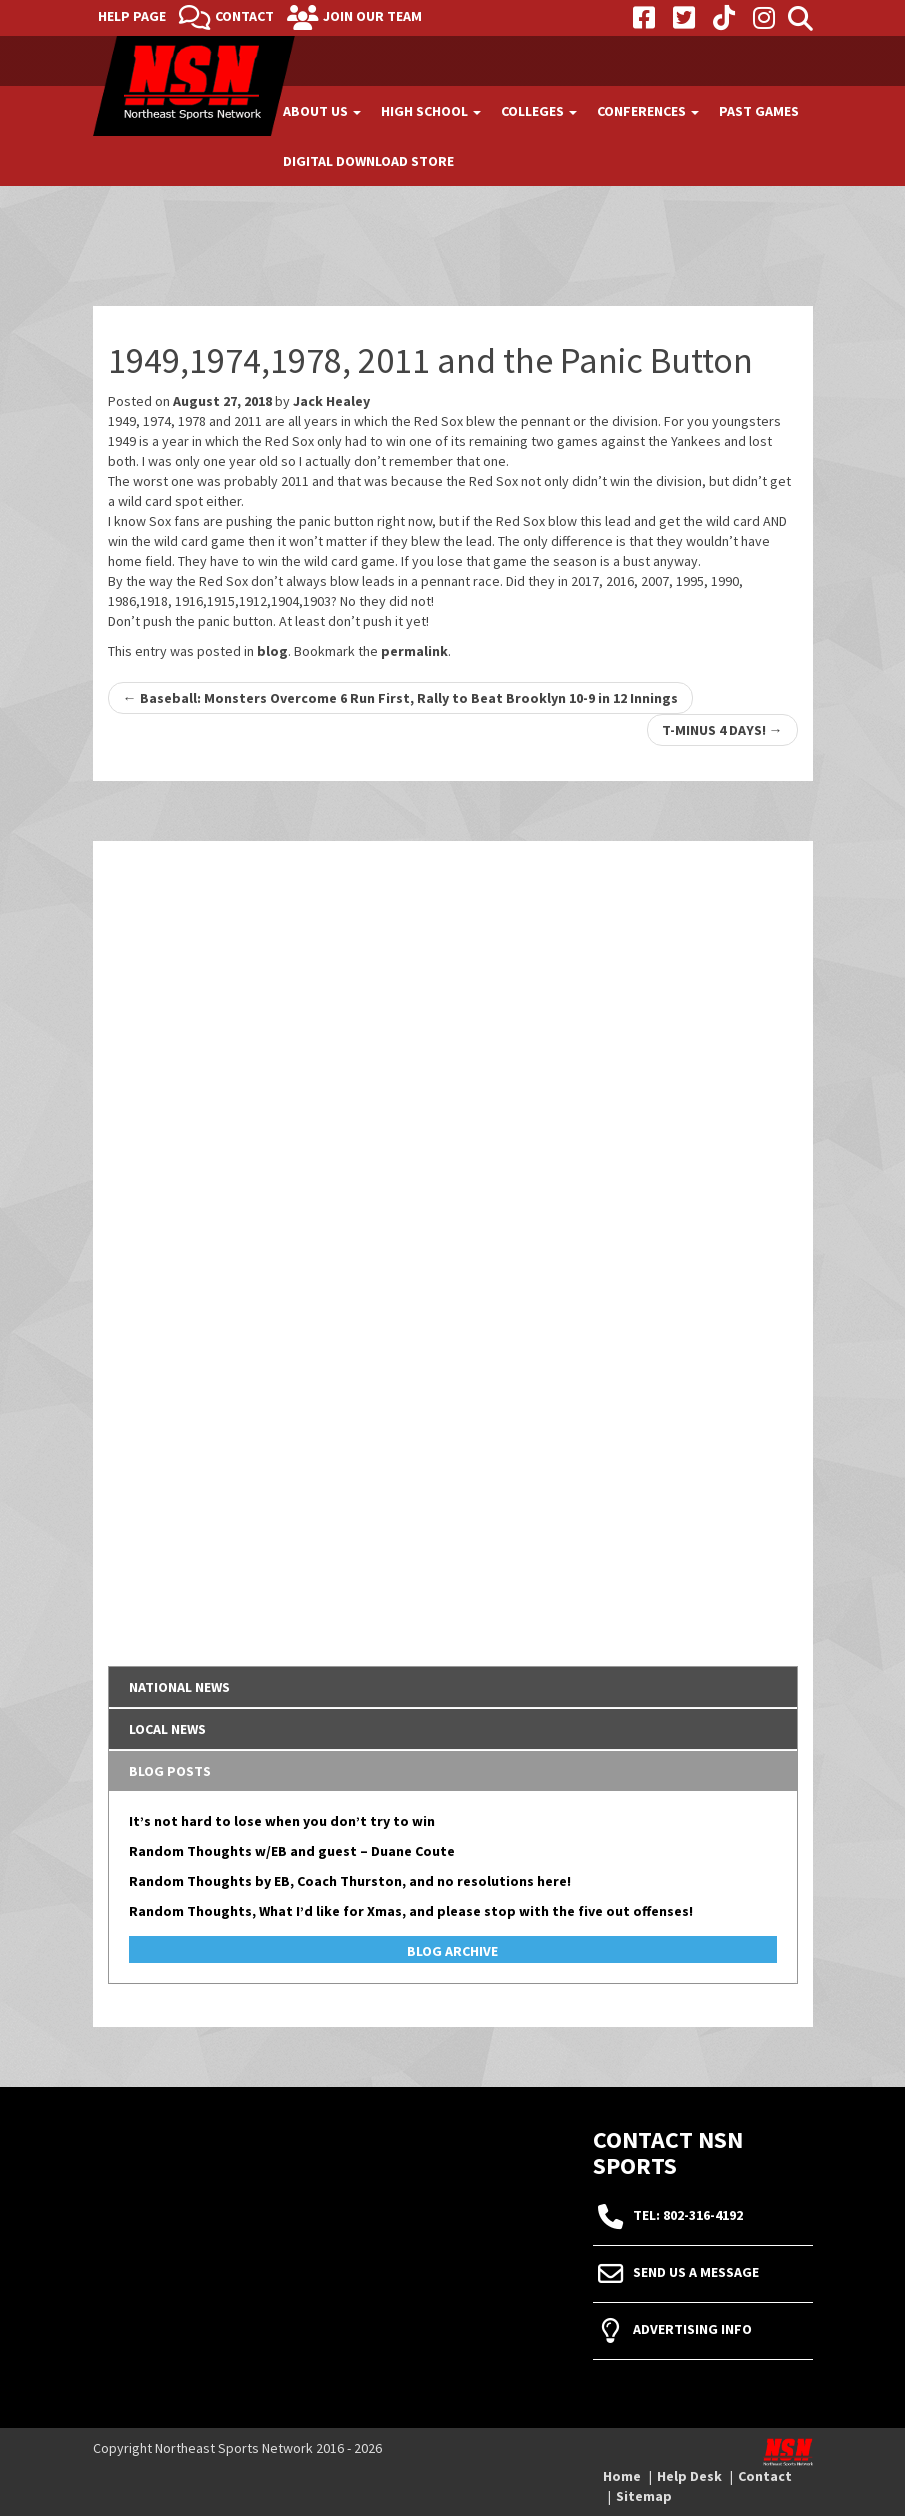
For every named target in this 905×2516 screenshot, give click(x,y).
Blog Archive (452, 1951)
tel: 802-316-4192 (688, 2216)
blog (272, 651)
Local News (167, 1729)
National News (179, 1687)
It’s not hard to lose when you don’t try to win (282, 1821)
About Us (322, 111)
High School (431, 111)
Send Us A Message (696, 2273)
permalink (414, 651)
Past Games (759, 111)
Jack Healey (331, 401)
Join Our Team (372, 16)
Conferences (648, 111)
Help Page (132, 16)
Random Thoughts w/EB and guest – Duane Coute (292, 1851)
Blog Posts (170, 1771)
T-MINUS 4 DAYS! (722, 730)
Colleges (539, 111)
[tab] (453, 1687)
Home (622, 2476)
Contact (244, 16)
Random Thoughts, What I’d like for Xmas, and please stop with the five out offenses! (411, 1911)
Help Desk (689, 2476)
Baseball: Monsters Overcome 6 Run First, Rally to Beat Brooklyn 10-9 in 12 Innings (400, 698)
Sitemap (644, 2496)
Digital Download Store (368, 161)
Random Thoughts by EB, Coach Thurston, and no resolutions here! (350, 1881)
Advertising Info (692, 2330)
